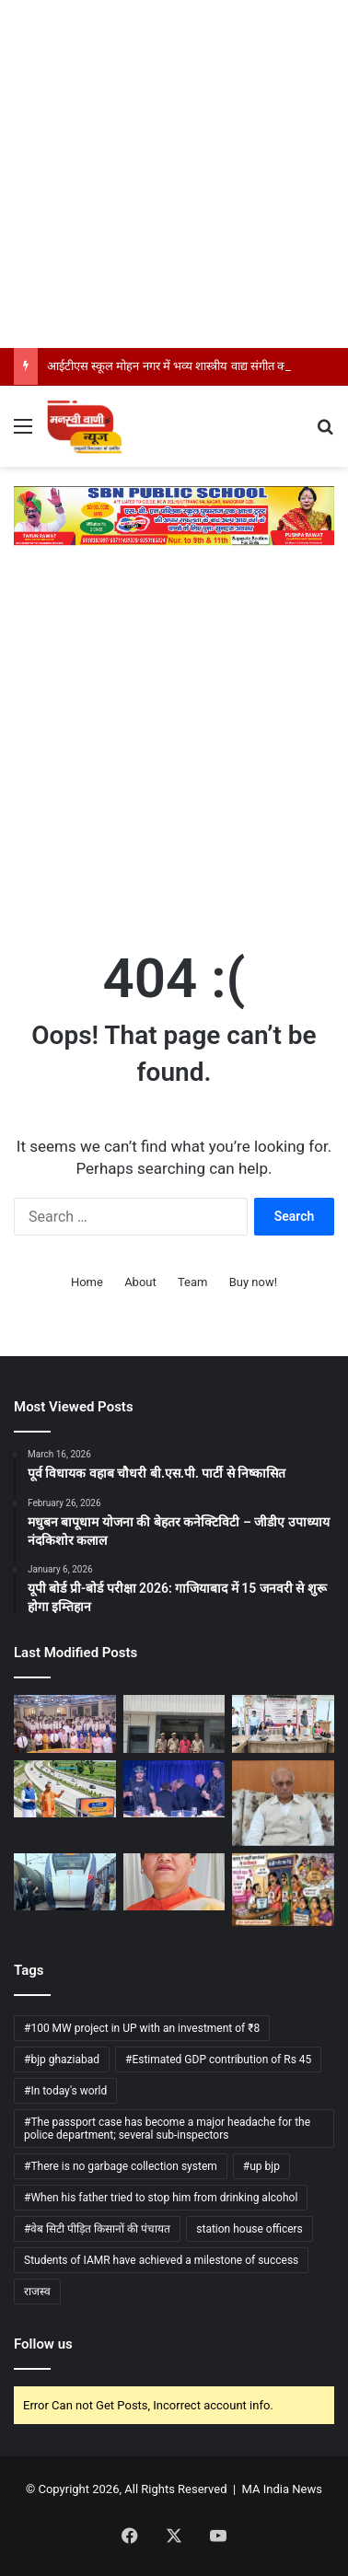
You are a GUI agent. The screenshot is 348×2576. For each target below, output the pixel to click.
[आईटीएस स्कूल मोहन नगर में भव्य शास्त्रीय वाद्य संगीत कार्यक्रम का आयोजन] (65, 1723)
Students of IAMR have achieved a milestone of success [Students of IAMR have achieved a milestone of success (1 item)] (161, 2260)
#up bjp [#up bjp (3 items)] (261, 2166)
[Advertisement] (174, 174)
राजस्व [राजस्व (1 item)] (37, 2291)
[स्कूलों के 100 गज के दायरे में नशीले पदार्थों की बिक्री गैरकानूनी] (174, 1881)
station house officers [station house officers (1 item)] (249, 2228)
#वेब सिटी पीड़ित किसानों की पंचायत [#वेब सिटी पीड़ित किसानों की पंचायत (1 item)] (97, 2228)
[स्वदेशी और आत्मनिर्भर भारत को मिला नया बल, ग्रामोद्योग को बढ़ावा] (283, 1723)
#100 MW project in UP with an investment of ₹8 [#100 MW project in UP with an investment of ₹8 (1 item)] (142, 2028)
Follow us (43, 2344)
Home (87, 1282)
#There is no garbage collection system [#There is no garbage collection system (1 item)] (120, 2166)
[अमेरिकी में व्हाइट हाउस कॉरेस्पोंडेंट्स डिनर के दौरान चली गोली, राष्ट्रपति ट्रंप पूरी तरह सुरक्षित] (174, 1788)
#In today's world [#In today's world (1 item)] (65, 2090)
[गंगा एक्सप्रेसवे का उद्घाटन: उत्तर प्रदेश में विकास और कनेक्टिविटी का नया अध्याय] (65, 1788)
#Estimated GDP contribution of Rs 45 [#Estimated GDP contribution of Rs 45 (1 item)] (218, 2059)
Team (193, 1282)
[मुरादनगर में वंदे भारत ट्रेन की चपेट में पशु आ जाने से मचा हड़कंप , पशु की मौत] (65, 1881)
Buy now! (253, 1282)
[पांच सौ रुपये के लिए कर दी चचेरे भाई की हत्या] (174, 1723)
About (140, 1282)
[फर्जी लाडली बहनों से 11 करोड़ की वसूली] (283, 1889)
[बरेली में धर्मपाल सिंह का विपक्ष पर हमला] (283, 1803)
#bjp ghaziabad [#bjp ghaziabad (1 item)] (61, 2059)
